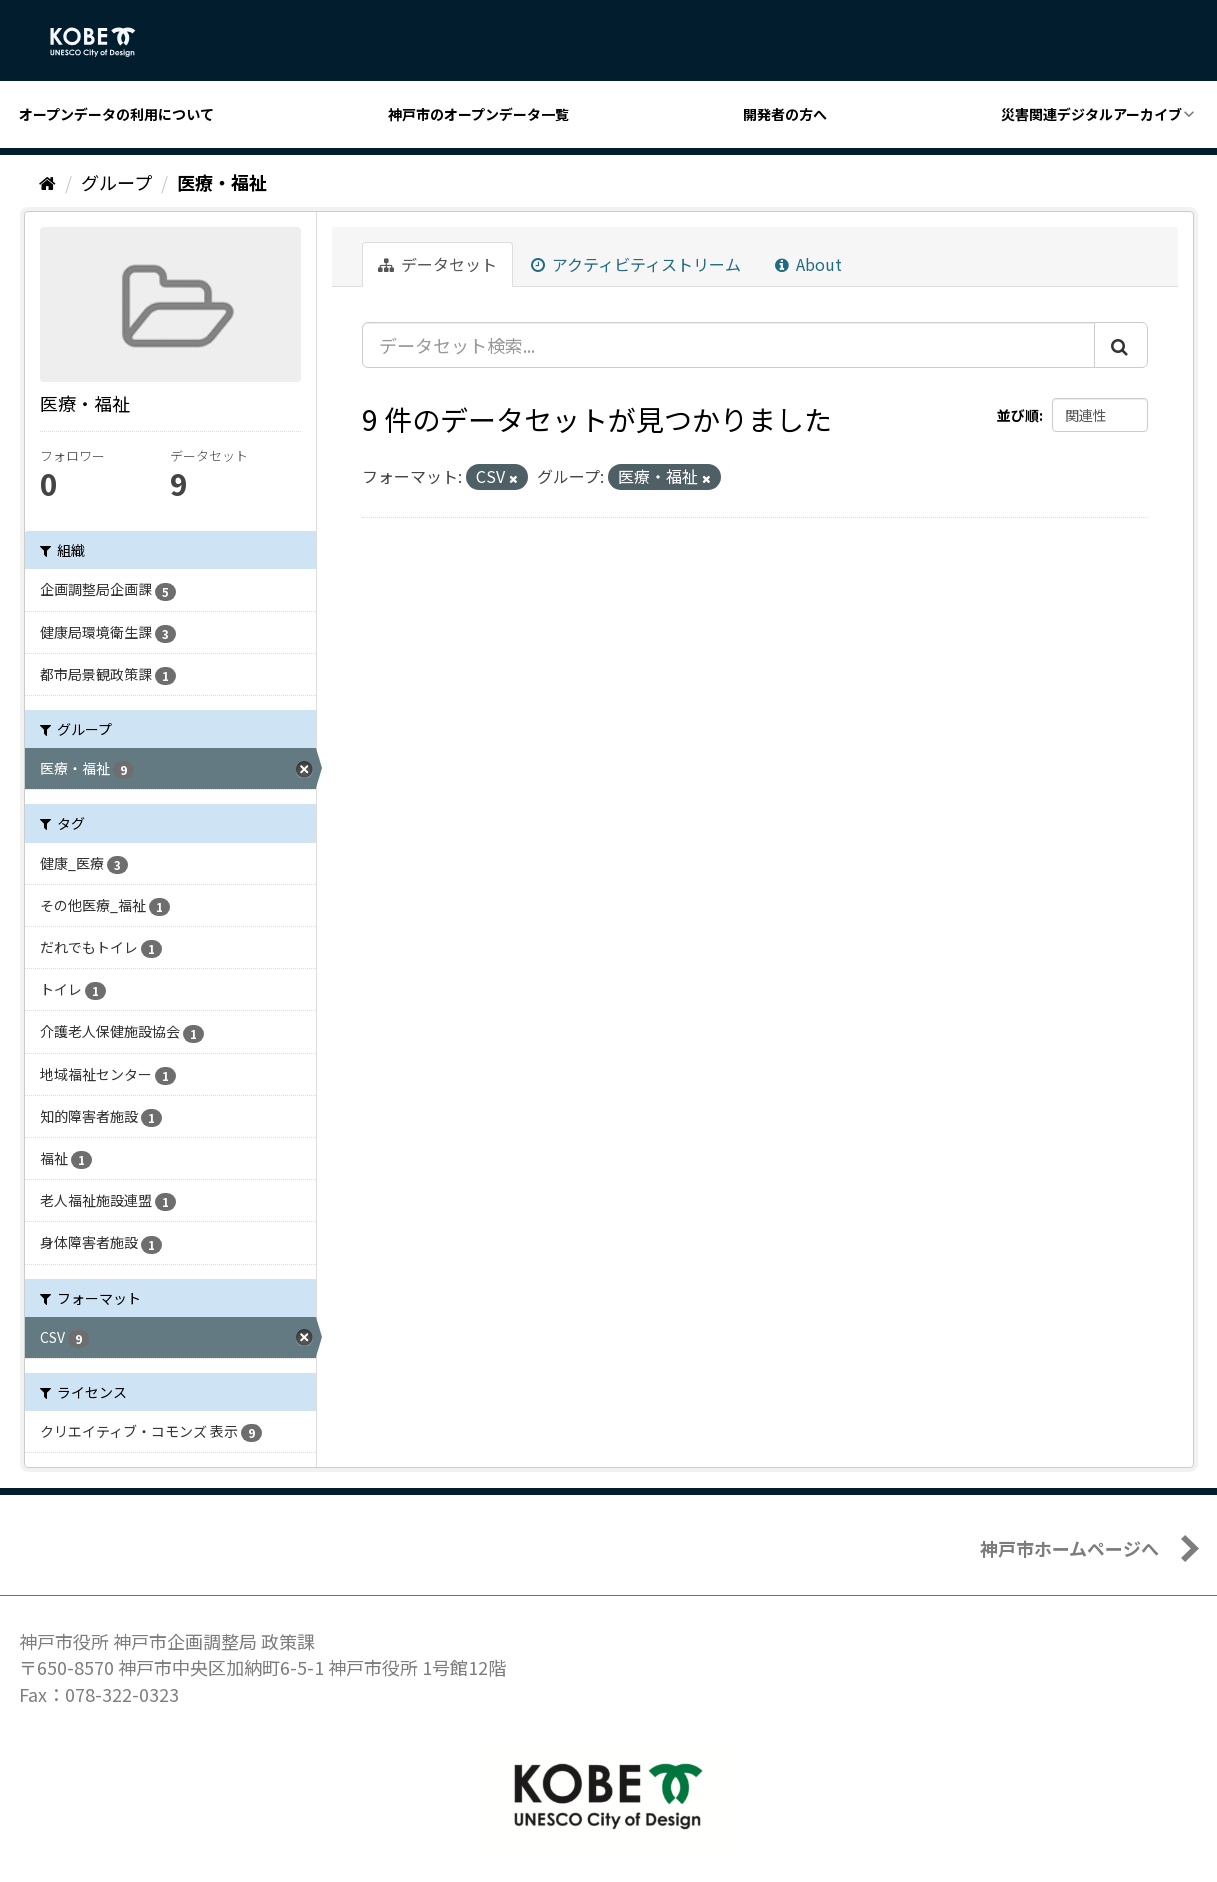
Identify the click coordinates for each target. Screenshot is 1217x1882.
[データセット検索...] (728, 345)
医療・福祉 (222, 182)
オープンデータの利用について (116, 114)
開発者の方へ (785, 114)
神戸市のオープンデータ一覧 (478, 114)
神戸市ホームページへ (1069, 1548)
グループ (116, 182)
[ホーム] (47, 182)
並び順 (1018, 415)
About (808, 264)
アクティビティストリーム (636, 264)
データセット (437, 264)
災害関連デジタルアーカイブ (1091, 114)
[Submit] (1121, 345)
